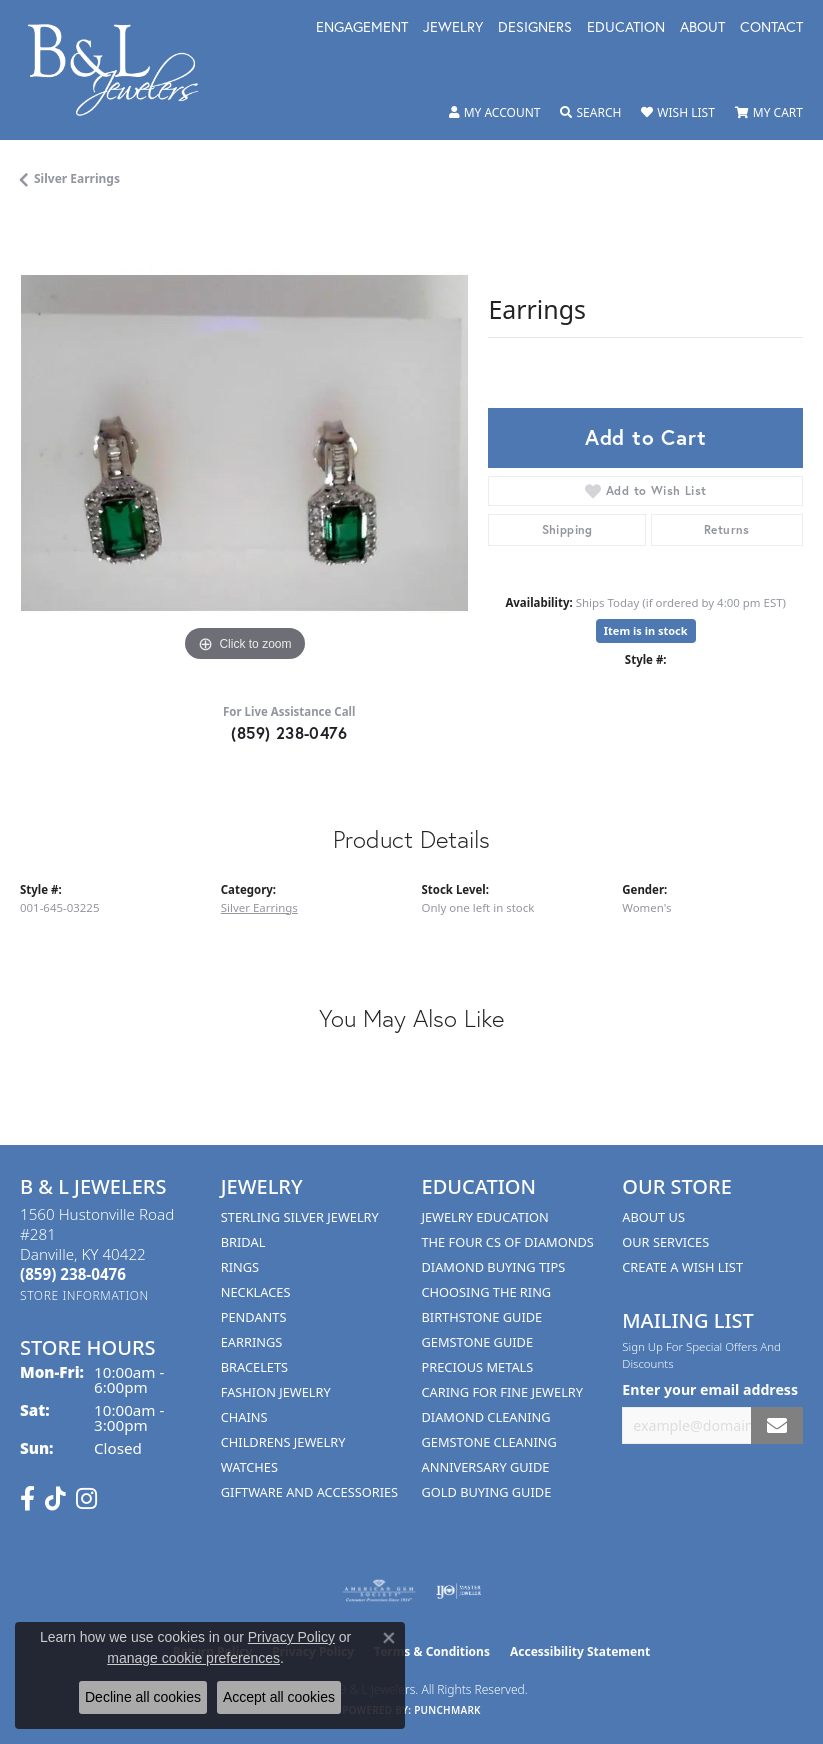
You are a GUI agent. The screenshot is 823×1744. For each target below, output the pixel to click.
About (702, 28)
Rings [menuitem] (240, 1267)
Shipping (567, 529)
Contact (771, 28)
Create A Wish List (682, 1267)
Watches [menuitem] (249, 1467)
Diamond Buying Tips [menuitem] (494, 1267)
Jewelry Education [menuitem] (485, 1217)
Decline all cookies (143, 1697)
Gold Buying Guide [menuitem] (487, 1492)
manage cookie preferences (193, 1658)
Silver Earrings (77, 178)
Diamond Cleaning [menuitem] (486, 1417)
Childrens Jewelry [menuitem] (283, 1442)
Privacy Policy (291, 1637)
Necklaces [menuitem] (256, 1292)
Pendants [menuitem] (254, 1317)
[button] (495, 113)
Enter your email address (710, 1389)
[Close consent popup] (389, 1638)
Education (626, 28)
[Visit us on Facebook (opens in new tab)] (27, 1499)
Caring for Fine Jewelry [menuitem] (503, 1392)
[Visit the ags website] (379, 1591)
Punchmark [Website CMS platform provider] (447, 1710)
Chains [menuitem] (244, 1417)
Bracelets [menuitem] (254, 1367)
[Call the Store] (73, 1274)
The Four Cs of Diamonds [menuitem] (508, 1242)
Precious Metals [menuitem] (478, 1367)
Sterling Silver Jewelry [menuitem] (300, 1217)
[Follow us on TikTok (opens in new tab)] (55, 1499)
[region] (244, 443)
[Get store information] (84, 1295)
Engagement (362, 28)
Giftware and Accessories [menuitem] (309, 1492)
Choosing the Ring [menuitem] (487, 1292)
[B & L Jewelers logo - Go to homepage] (123, 70)
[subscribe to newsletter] (777, 1425)
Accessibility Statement (580, 1651)
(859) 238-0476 (289, 732)
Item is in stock (646, 630)
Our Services (665, 1242)
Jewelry (453, 28)
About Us (653, 1217)
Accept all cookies (279, 1697)
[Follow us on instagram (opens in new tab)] (86, 1499)
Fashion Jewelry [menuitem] (276, 1392)
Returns (727, 529)
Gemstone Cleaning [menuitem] (489, 1442)
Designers (535, 28)
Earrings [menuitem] (252, 1342)
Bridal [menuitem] (243, 1242)
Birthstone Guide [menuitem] (482, 1317)
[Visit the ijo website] (458, 1591)
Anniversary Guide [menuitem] (486, 1467)
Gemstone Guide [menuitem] (478, 1342)
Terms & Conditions (432, 1651)
